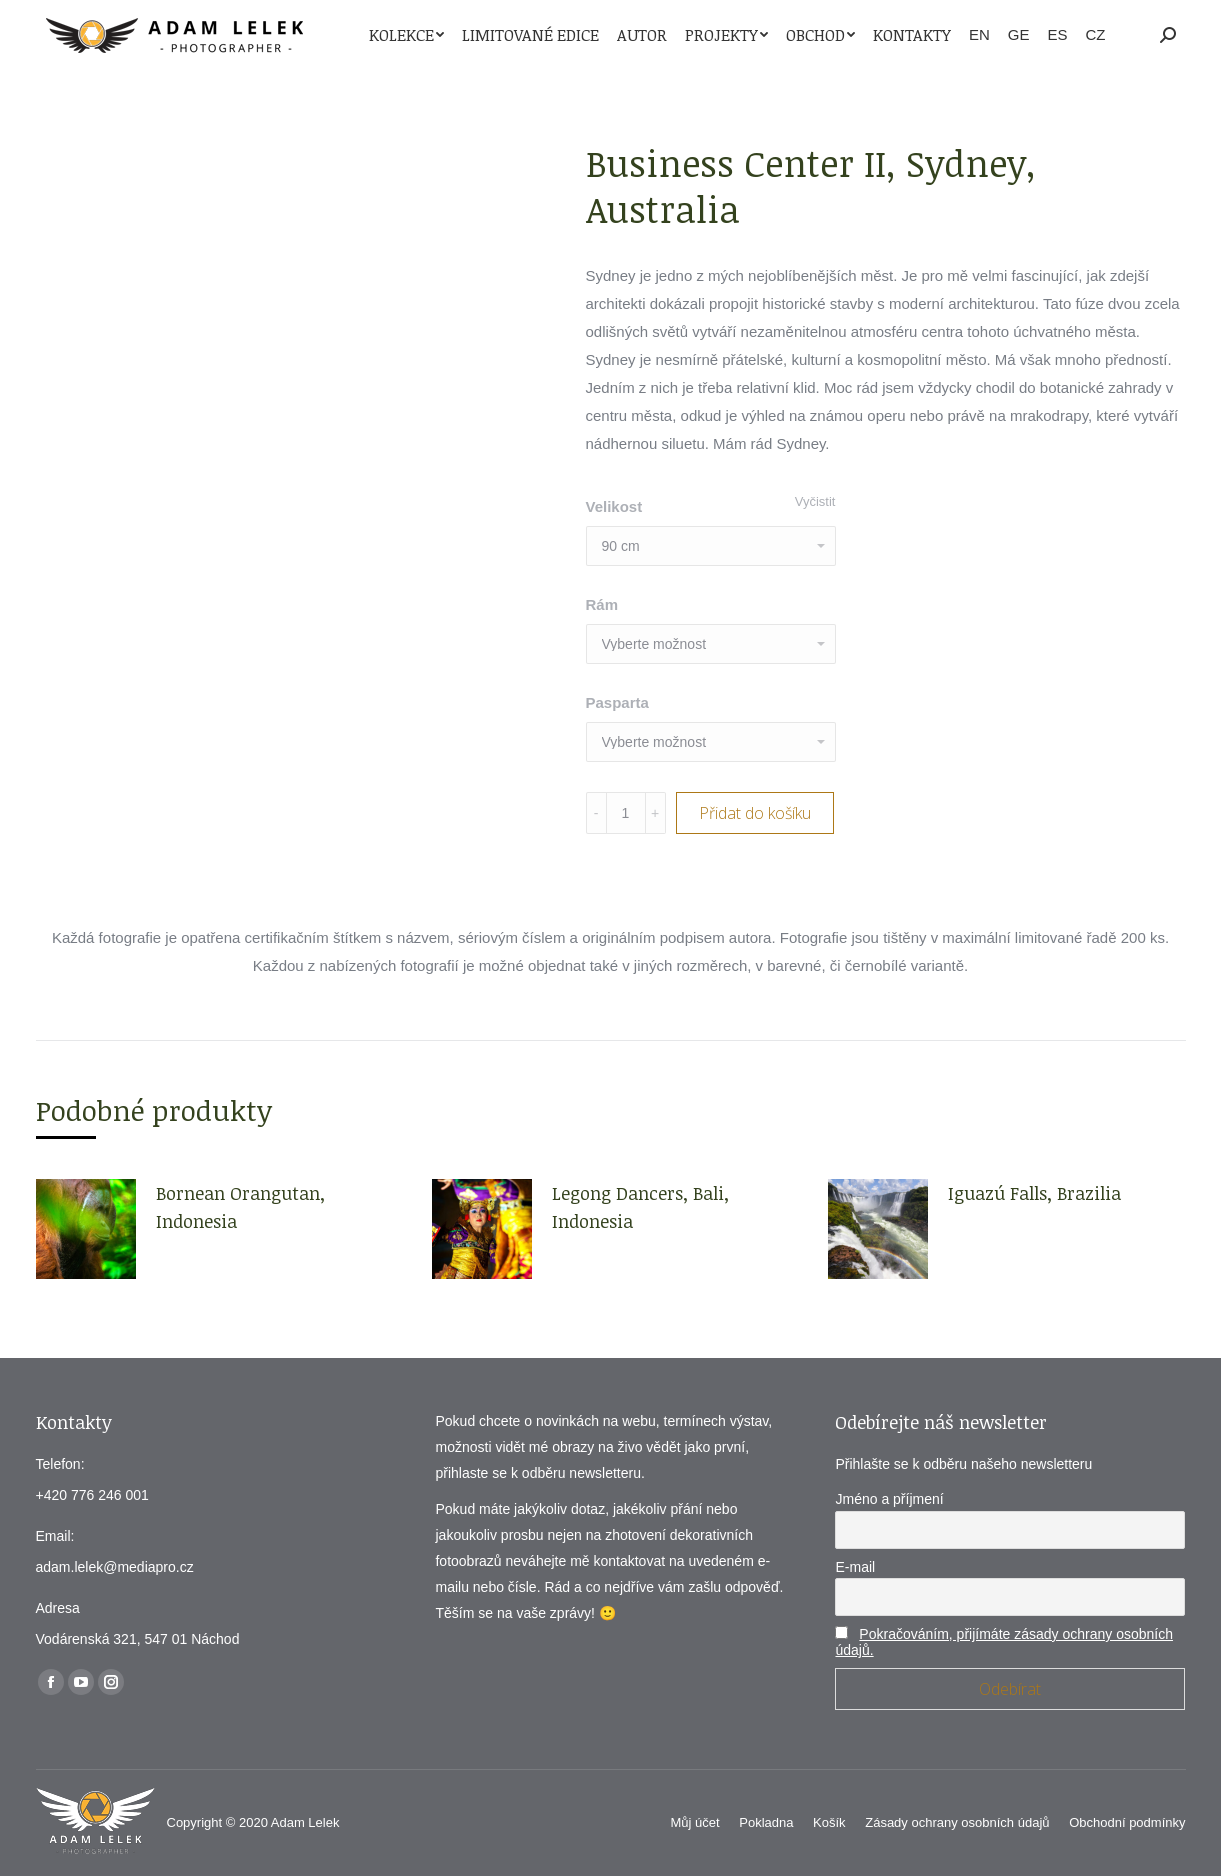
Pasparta (617, 702)
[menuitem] (406, 35)
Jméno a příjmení (889, 1499)
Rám (602, 604)
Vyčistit (815, 501)
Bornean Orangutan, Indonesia (240, 1207)
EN (979, 34)
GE (1019, 34)
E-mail (855, 1567)
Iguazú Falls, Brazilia (1034, 1193)
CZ (1096, 34)
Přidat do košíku (755, 813)
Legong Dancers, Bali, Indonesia (640, 1207)
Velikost (614, 506)
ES (1057, 34)
